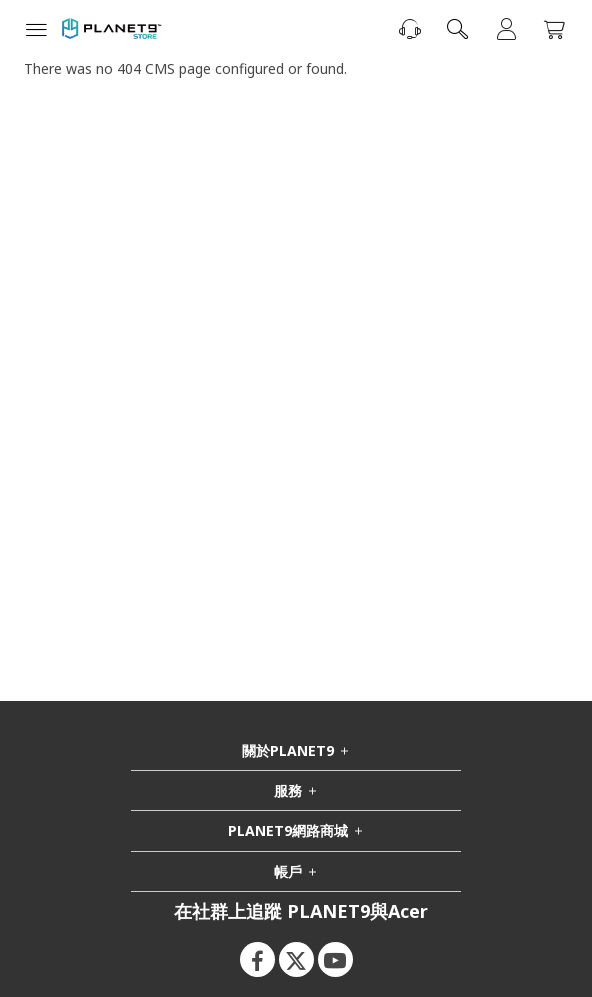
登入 (506, 29)
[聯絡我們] (410, 29)
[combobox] (458, 29)
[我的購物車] (554, 30)
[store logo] (112, 28)
